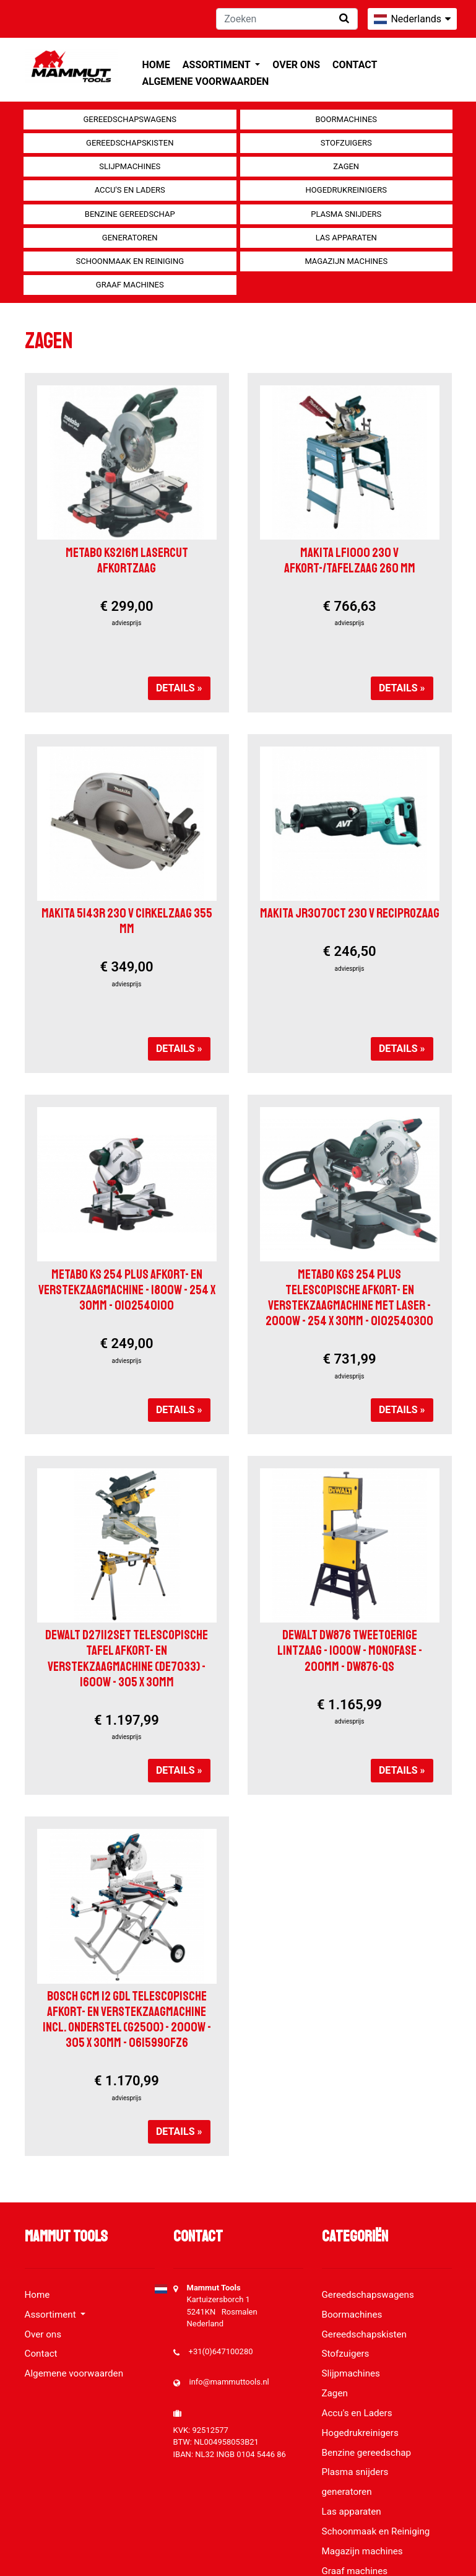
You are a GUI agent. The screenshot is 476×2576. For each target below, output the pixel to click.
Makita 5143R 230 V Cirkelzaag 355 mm (126, 921)
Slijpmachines (129, 166)
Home (156, 65)
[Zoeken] (287, 19)
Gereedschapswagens (130, 119)
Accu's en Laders (130, 190)
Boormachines (346, 119)
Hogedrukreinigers (346, 190)
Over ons (296, 65)
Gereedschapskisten (129, 142)
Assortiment (218, 65)
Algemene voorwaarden (205, 81)
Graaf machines (130, 284)
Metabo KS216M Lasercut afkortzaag (127, 560)
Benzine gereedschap (130, 214)
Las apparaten (346, 237)
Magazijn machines (346, 261)
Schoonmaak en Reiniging (130, 261)
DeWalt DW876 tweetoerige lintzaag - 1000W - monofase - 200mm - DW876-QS (349, 1650)
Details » (179, 688)
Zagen (346, 166)
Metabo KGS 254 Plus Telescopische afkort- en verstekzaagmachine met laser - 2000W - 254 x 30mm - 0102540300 (349, 1298)
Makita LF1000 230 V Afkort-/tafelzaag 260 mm (349, 560)
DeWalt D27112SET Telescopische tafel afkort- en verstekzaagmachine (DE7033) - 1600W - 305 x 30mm (126, 1658)
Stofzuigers (346, 142)
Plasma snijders (346, 214)
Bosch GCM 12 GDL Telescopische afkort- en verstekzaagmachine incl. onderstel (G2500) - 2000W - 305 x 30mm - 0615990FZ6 (127, 2019)
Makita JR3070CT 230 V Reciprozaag (349, 913)
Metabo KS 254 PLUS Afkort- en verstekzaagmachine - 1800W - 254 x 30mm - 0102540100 (126, 1289)
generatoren (130, 237)
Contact (354, 65)
